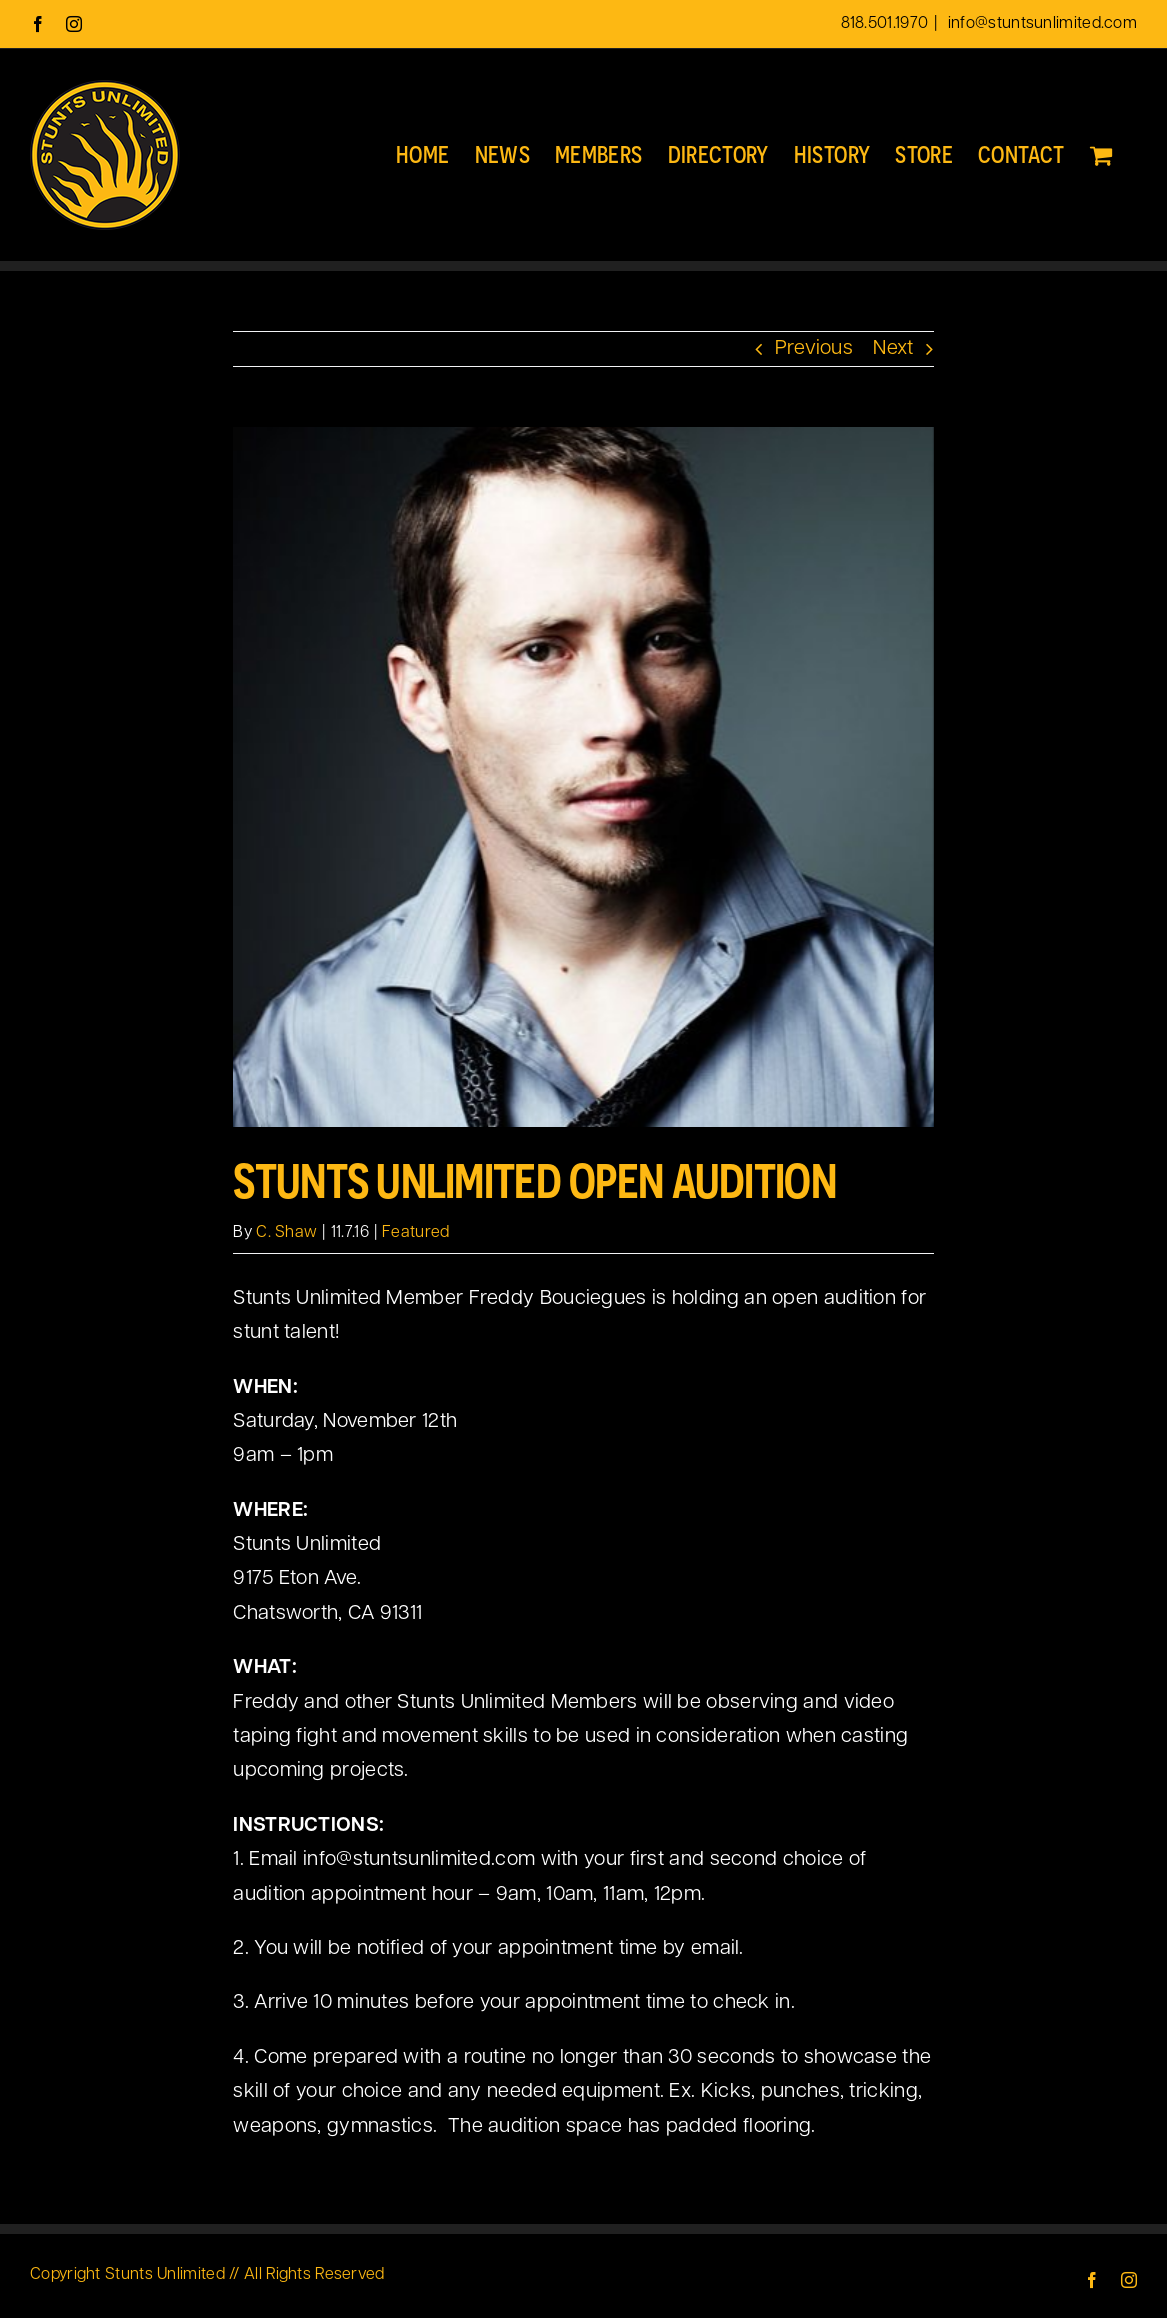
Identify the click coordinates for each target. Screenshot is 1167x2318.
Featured (415, 1233)
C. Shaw (286, 1233)
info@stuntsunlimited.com (1041, 24)
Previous (814, 349)
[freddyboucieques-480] (583, 777)
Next (893, 349)
